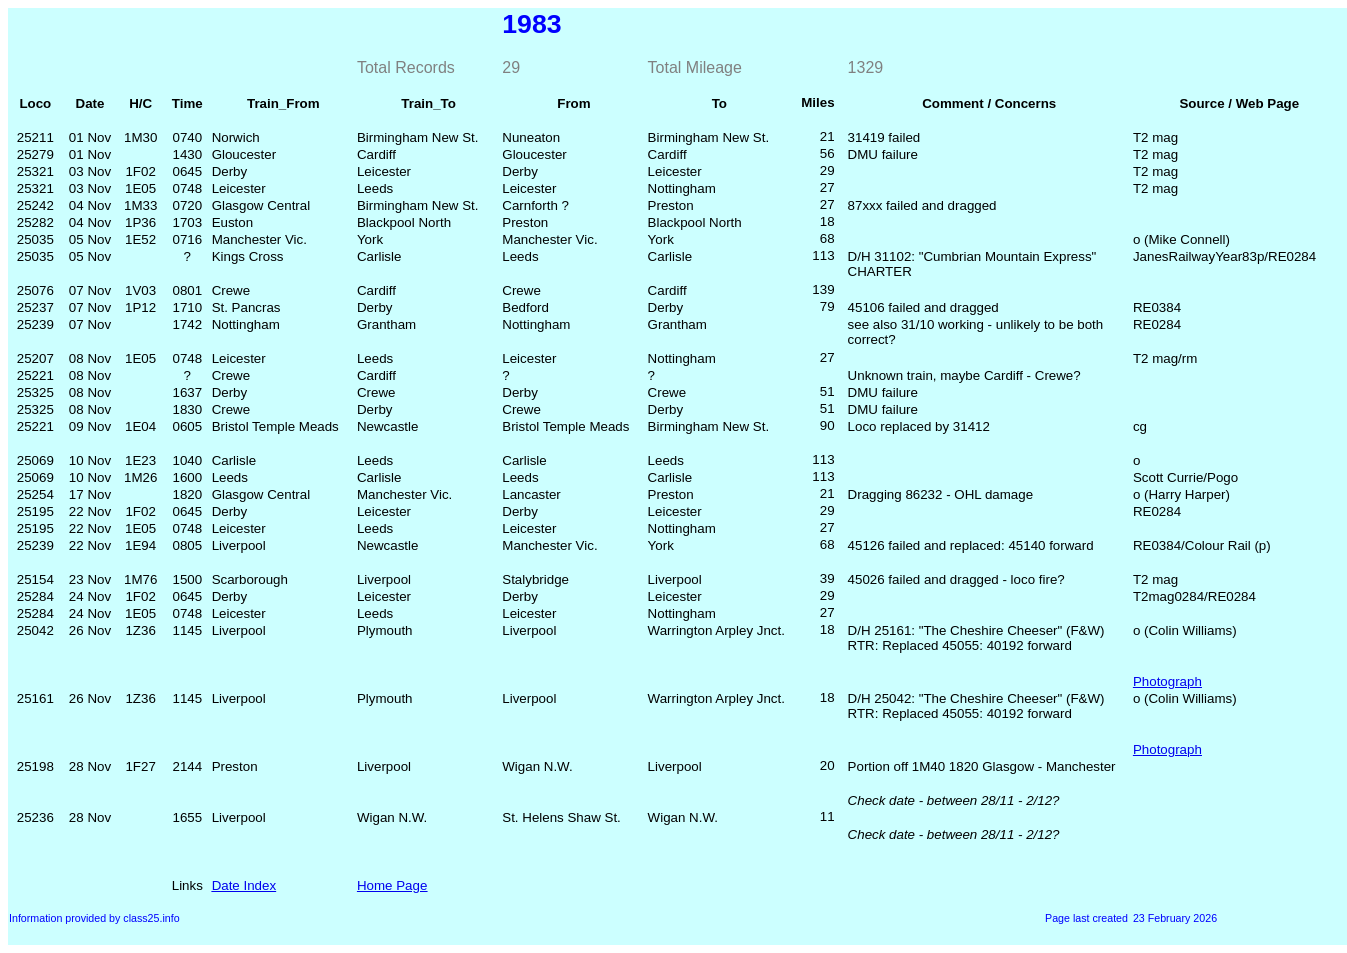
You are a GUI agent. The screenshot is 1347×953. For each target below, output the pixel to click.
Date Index (244, 885)
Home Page (392, 885)
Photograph (1167, 681)
